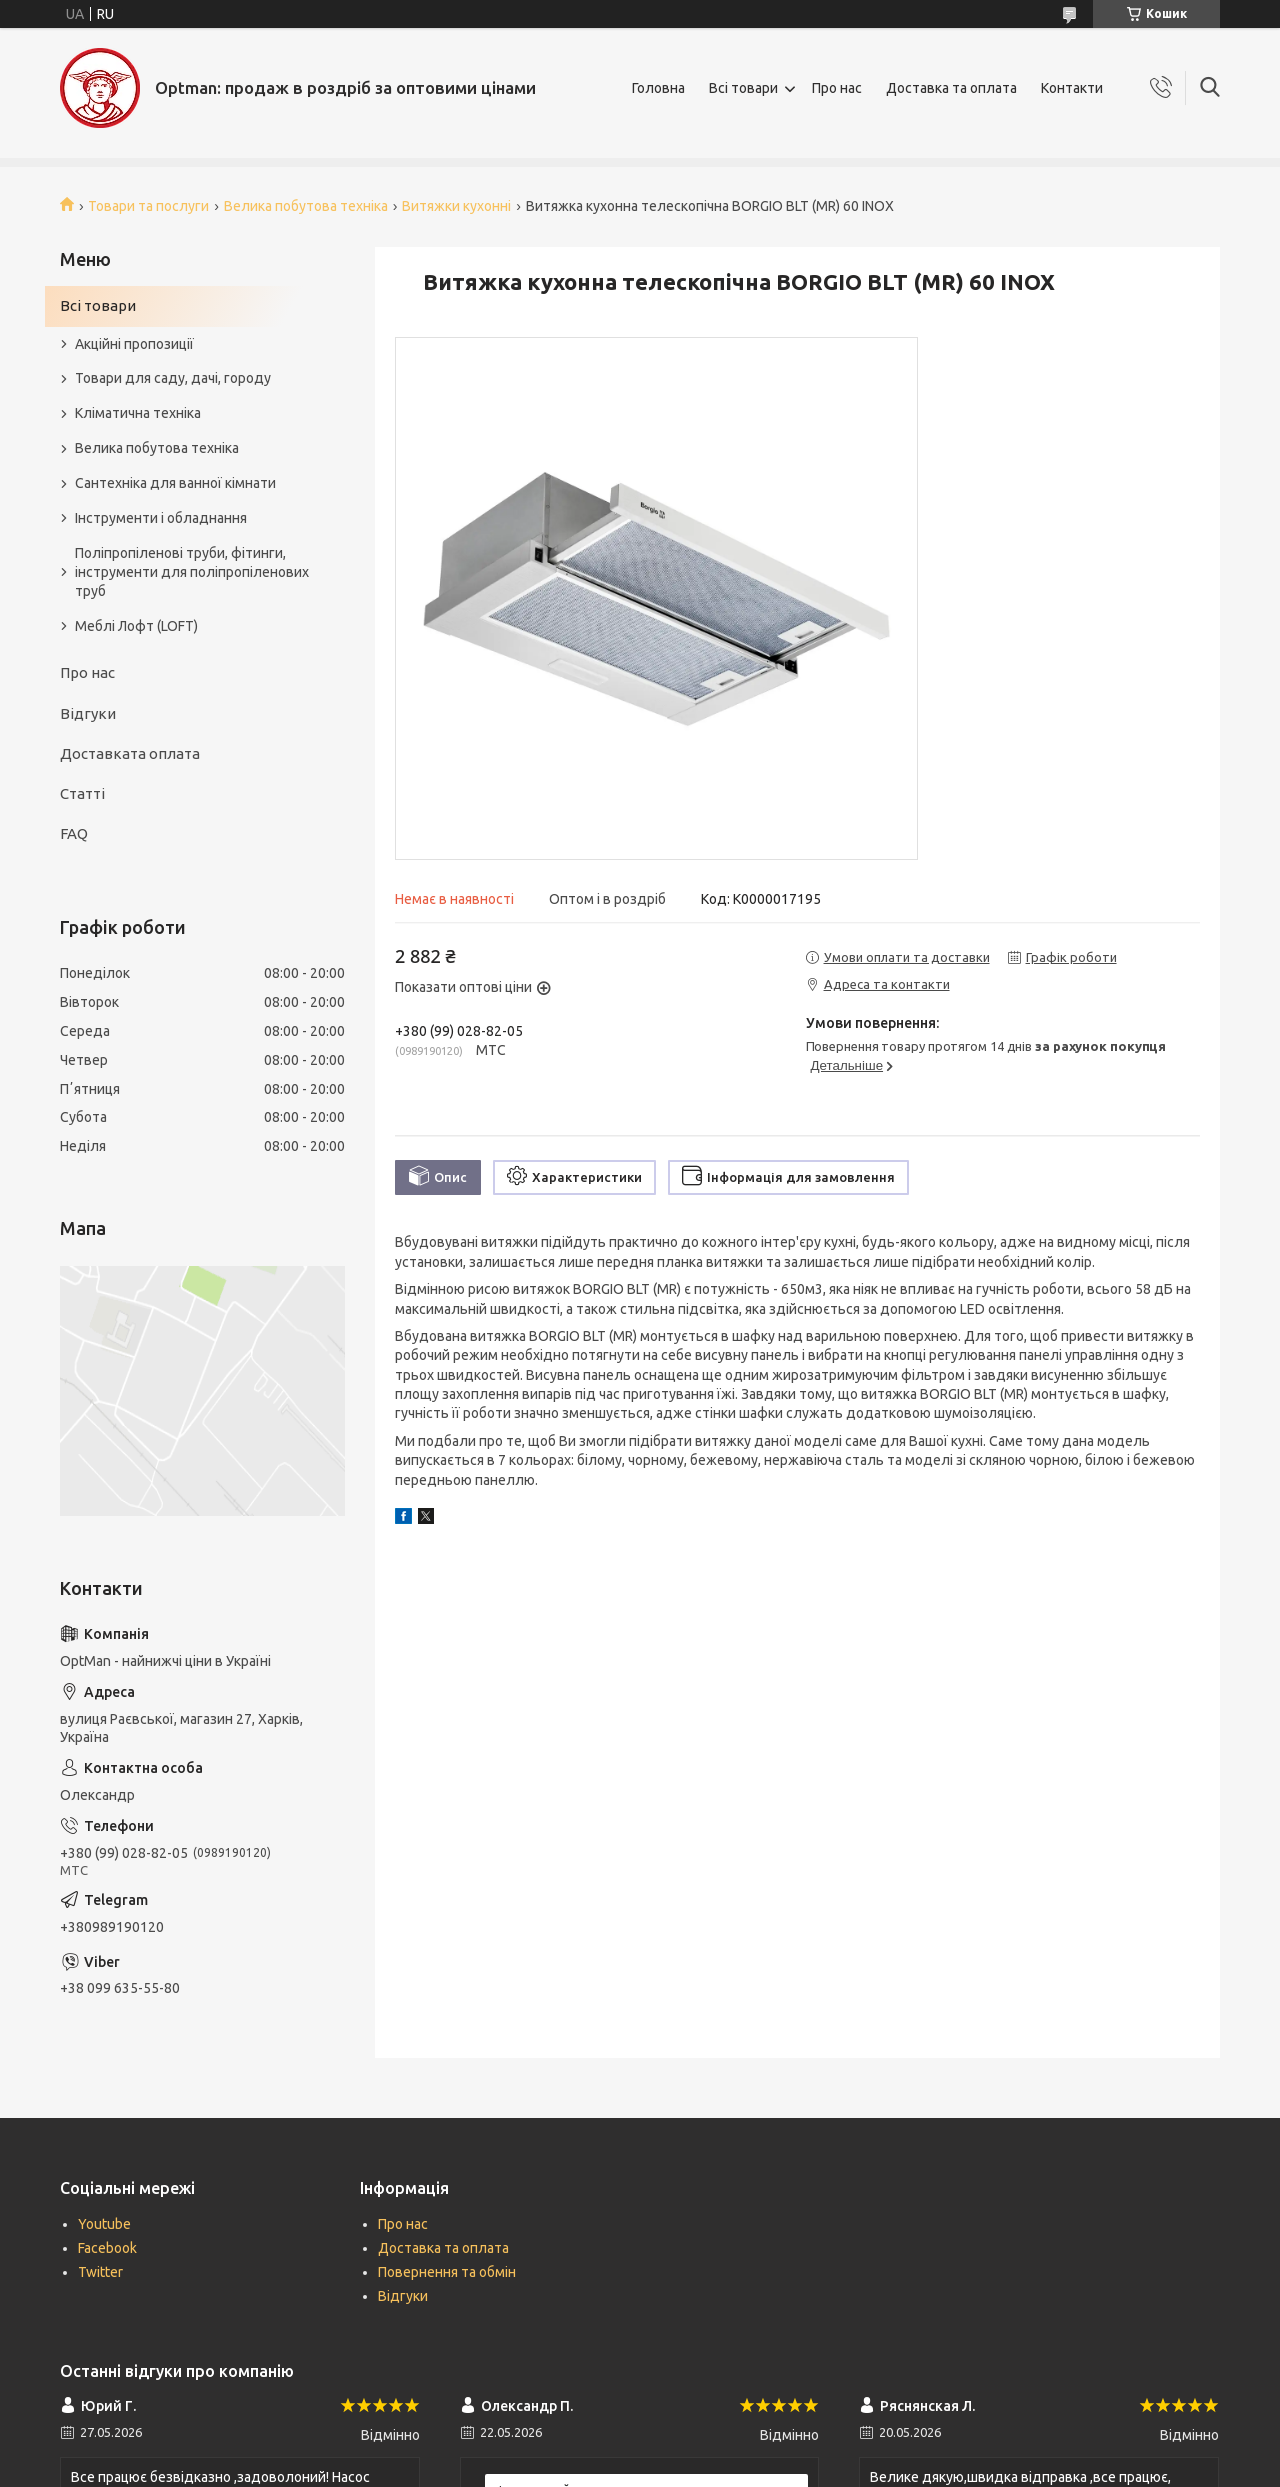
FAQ (74, 833)
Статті (82, 793)
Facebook (107, 2248)
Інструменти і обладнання (161, 518)
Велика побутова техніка (306, 206)
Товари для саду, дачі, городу (173, 378)
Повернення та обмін (447, 2272)
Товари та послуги (148, 206)
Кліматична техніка (138, 413)
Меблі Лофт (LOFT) (136, 626)
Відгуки (88, 713)
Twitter (100, 2272)
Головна (658, 88)
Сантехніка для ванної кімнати (175, 483)
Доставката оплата (130, 753)
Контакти (1072, 88)
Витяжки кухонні (456, 206)
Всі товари (743, 88)
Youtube (104, 2224)
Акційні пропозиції (134, 344)
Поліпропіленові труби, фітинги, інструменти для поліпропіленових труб (192, 572)
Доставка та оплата (951, 88)
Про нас (837, 88)
